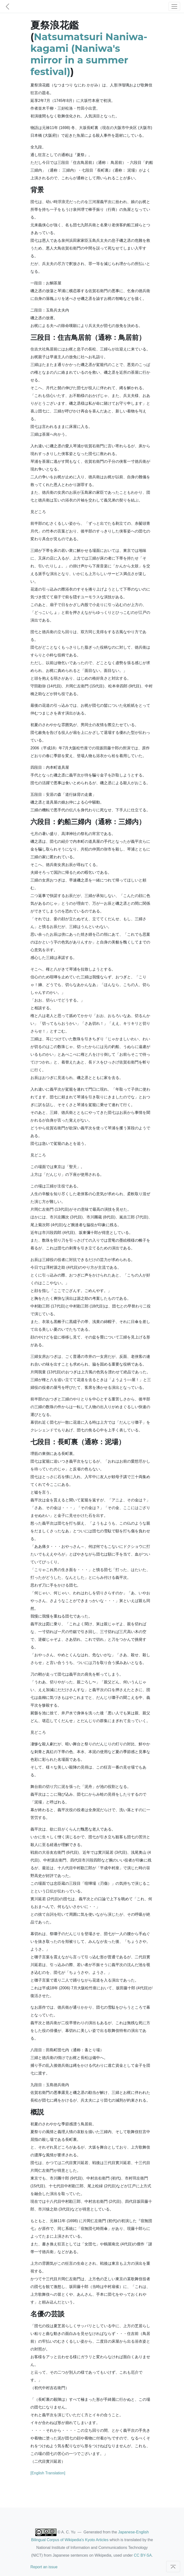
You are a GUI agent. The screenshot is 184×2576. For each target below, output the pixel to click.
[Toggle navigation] (174, 6)
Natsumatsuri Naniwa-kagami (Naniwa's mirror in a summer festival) (88, 54)
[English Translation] (47, 2473)
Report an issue (43, 2567)
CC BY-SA (143, 2555)
